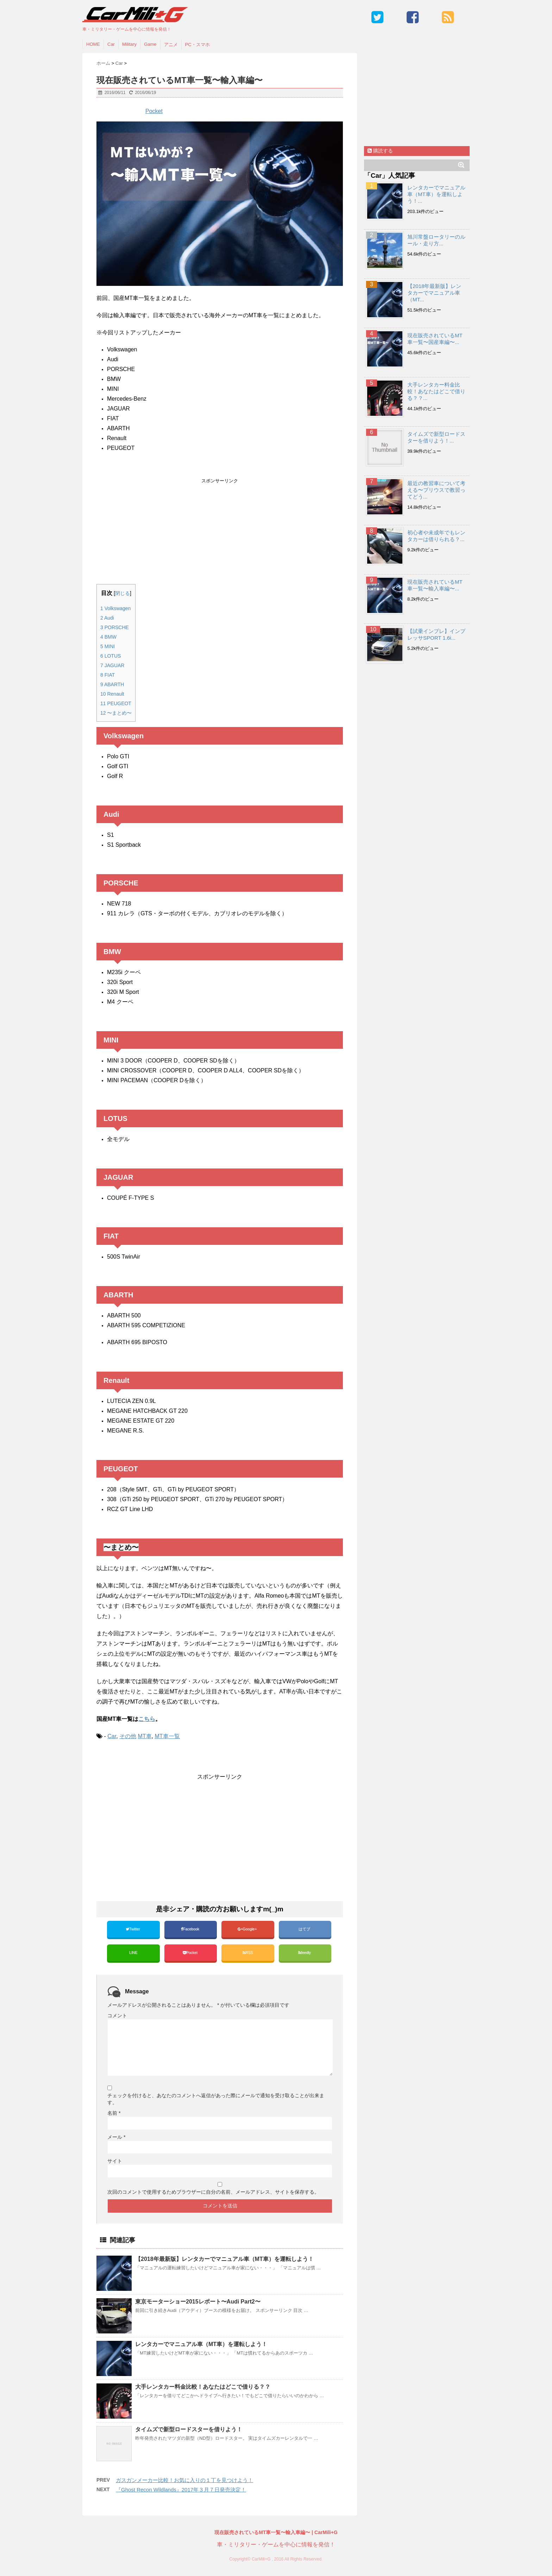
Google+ (248, 1929)
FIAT (107, 675)
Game (150, 44)
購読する (380, 150)
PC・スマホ (197, 44)
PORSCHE (114, 627)
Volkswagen (115, 608)
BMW (108, 637)
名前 (113, 2113)
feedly (305, 1952)
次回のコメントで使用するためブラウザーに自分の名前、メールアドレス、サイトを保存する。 (213, 2192)
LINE (133, 1952)
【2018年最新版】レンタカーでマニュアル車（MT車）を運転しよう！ (224, 2259)
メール (116, 2137)
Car (111, 44)
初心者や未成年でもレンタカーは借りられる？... (436, 535)
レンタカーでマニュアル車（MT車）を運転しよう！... (436, 194)
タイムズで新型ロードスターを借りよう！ (188, 2429)
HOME (93, 44)
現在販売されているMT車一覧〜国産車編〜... (435, 338)
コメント (117, 2015)
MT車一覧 (167, 1736)
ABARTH (112, 684)
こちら (146, 1719)
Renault (112, 694)
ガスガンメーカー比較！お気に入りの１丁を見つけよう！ (184, 2480)
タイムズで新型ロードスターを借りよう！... (436, 437)
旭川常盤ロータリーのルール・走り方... (436, 240)
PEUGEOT (115, 703)
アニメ (171, 44)
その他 (127, 1736)
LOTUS (110, 656)
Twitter (133, 1929)
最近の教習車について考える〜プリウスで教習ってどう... (436, 490)
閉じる (122, 593)
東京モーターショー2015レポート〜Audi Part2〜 (198, 2302)
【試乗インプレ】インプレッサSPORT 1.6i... (436, 634)
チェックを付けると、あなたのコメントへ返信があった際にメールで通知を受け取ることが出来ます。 (215, 2099)
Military (129, 44)
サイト (114, 2161)
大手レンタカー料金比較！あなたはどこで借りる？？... (436, 391)
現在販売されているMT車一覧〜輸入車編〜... (435, 585)
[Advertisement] (220, 533)
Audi (107, 618)
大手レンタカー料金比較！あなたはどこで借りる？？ (202, 2387)
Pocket (154, 111)
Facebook (190, 1929)
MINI (107, 646)
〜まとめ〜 (116, 713)
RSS (248, 1952)
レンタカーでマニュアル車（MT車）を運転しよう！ (201, 2344)
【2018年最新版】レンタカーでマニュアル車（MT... (434, 292)
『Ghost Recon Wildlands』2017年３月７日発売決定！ (181, 2490)
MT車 (144, 1736)
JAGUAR (112, 665)
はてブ (305, 1929)
